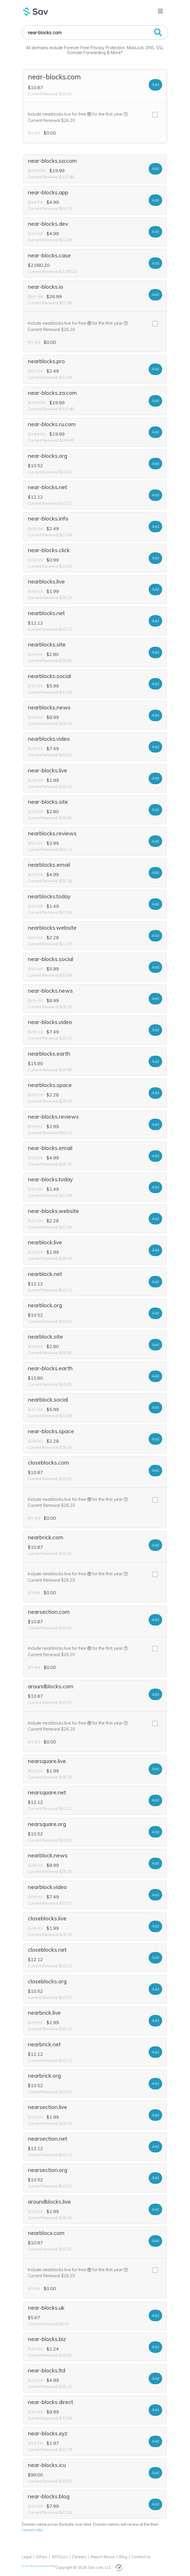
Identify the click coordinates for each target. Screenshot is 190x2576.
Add (155, 84)
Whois (41, 2556)
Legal (27, 2556)
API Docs (60, 2556)
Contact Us (141, 2556)
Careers (79, 2556)
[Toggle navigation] (160, 11)
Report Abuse (103, 2556)
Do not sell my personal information (38, 2565)
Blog (123, 2556)
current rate (32, 2529)
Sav (35, 11)
